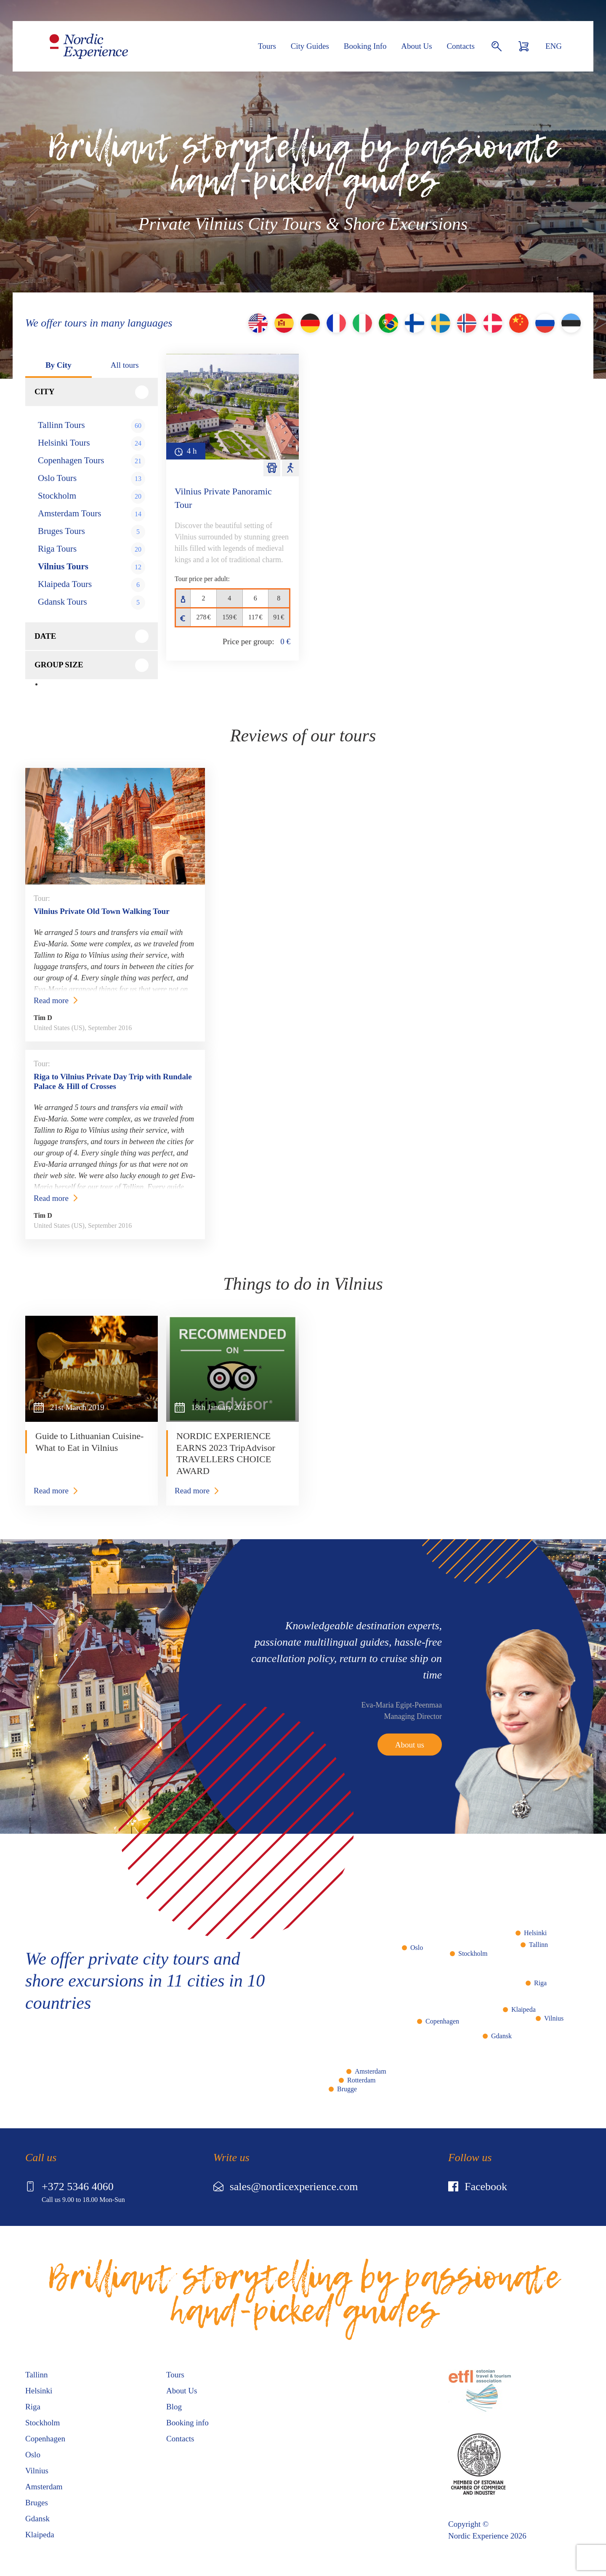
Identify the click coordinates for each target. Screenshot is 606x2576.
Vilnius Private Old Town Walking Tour (102, 911)
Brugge (347, 2089)
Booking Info (365, 46)
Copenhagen (442, 2021)
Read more (51, 1000)
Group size (59, 664)
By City (58, 365)
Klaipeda (523, 2009)
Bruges (36, 2502)
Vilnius (553, 2018)
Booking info (187, 2422)
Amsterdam (370, 2071)
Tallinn (538, 1944)
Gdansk (501, 2036)
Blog (174, 2406)
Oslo (416, 1947)
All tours (125, 365)
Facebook (477, 2186)
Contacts (461, 46)
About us (409, 1744)
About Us (416, 46)
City (45, 391)
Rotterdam (361, 2080)
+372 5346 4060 (69, 2186)
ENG (553, 46)
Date (45, 636)
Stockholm (472, 1953)
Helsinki (535, 1932)
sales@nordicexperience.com (285, 2186)
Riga (540, 1982)
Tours (267, 46)
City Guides (310, 46)
